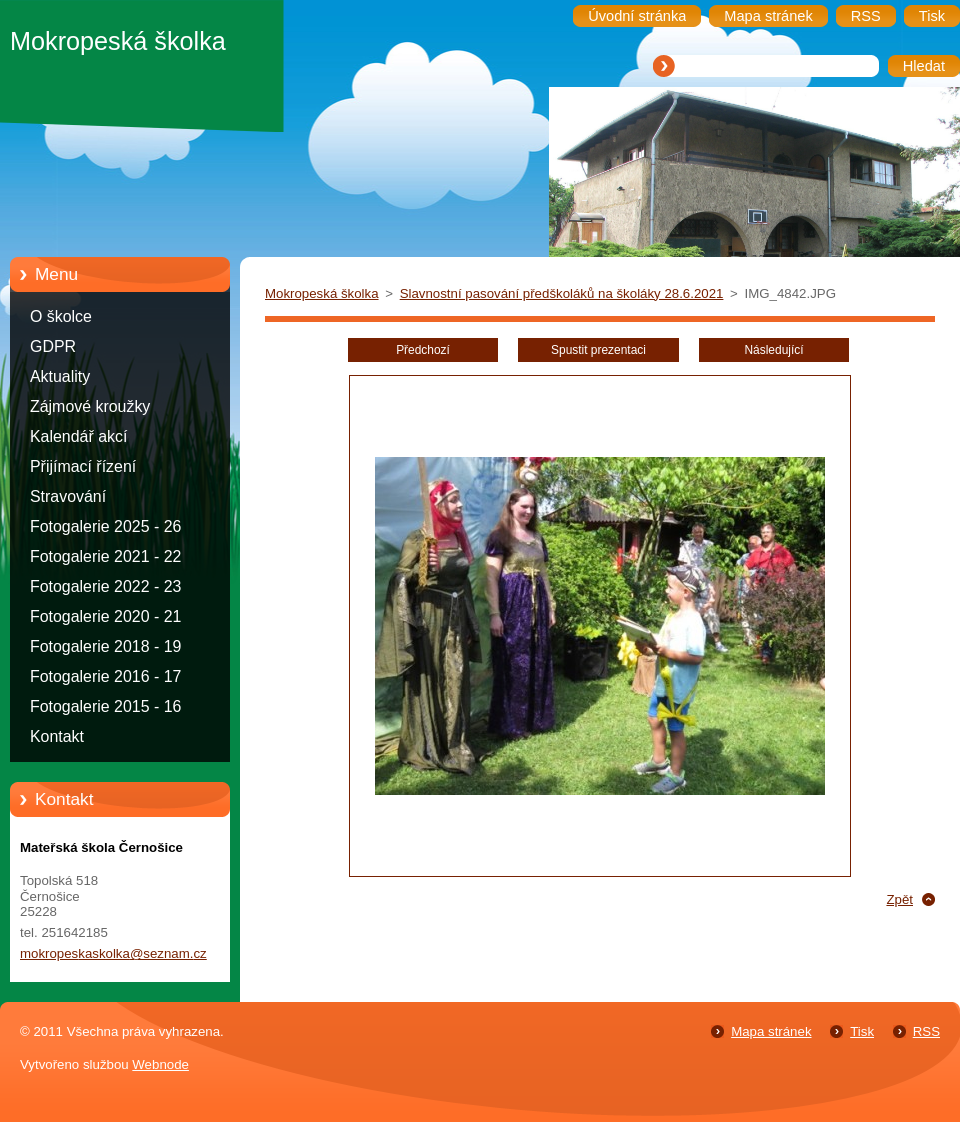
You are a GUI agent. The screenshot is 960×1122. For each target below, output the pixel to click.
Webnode (160, 1064)
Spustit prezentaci (598, 350)
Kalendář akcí (78, 436)
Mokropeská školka (322, 293)
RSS (926, 1031)
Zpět (899, 899)
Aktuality (60, 376)
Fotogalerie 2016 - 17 (105, 676)
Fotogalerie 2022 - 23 (105, 586)
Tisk (862, 1031)
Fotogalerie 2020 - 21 (105, 616)
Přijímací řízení (83, 466)
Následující (773, 350)
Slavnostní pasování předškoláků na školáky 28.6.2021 (562, 293)
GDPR (53, 346)
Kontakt (57, 736)
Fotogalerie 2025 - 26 (105, 526)
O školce (61, 316)
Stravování (68, 496)
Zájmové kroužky (90, 406)
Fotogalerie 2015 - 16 (105, 706)
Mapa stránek (771, 1031)
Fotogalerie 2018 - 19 (105, 646)
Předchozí (423, 350)
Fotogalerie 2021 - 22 (105, 556)
